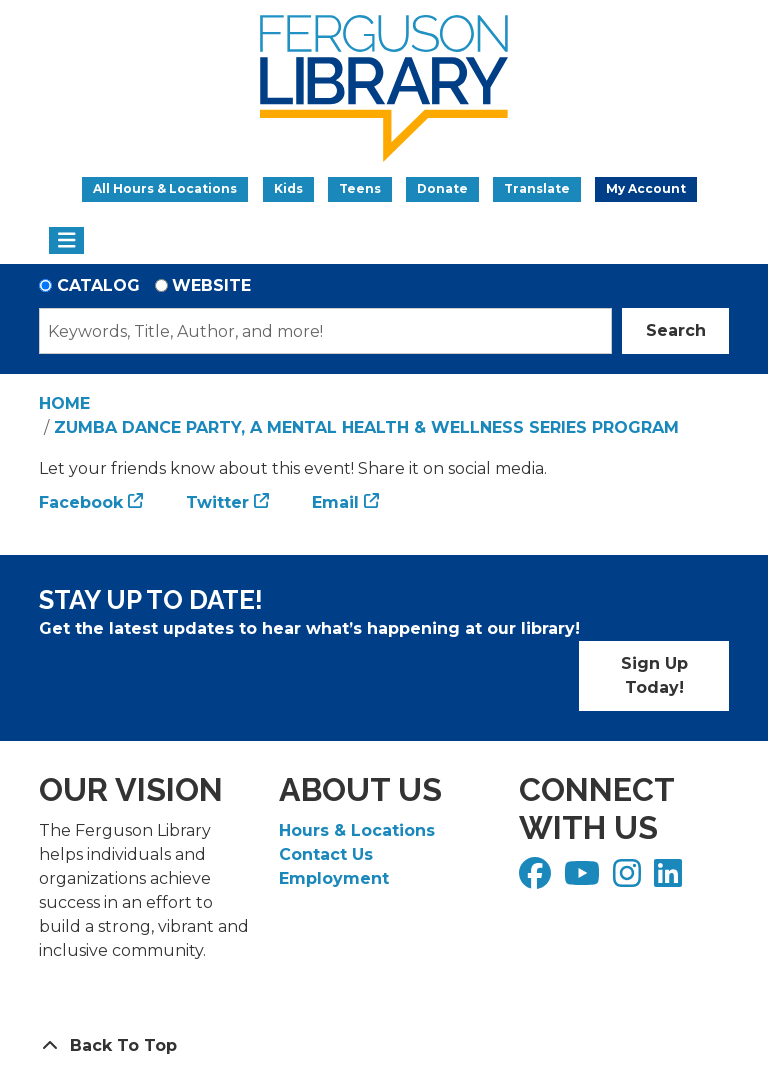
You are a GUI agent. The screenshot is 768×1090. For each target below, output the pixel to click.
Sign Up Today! (654, 675)
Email (335, 502)
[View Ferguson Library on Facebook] (537, 879)
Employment (334, 878)
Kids (288, 188)
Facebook (81, 502)
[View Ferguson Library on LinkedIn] (670, 879)
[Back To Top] (384, 1046)
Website (211, 285)
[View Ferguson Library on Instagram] (629, 879)
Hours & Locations (357, 830)
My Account (646, 188)
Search (676, 330)
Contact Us (326, 854)
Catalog (98, 285)
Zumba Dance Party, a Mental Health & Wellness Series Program (366, 427)
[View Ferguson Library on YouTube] (584, 879)
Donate (442, 188)
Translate (537, 188)
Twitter (217, 502)
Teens (360, 188)
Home (64, 403)
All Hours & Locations (165, 188)
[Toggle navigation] (66, 241)
